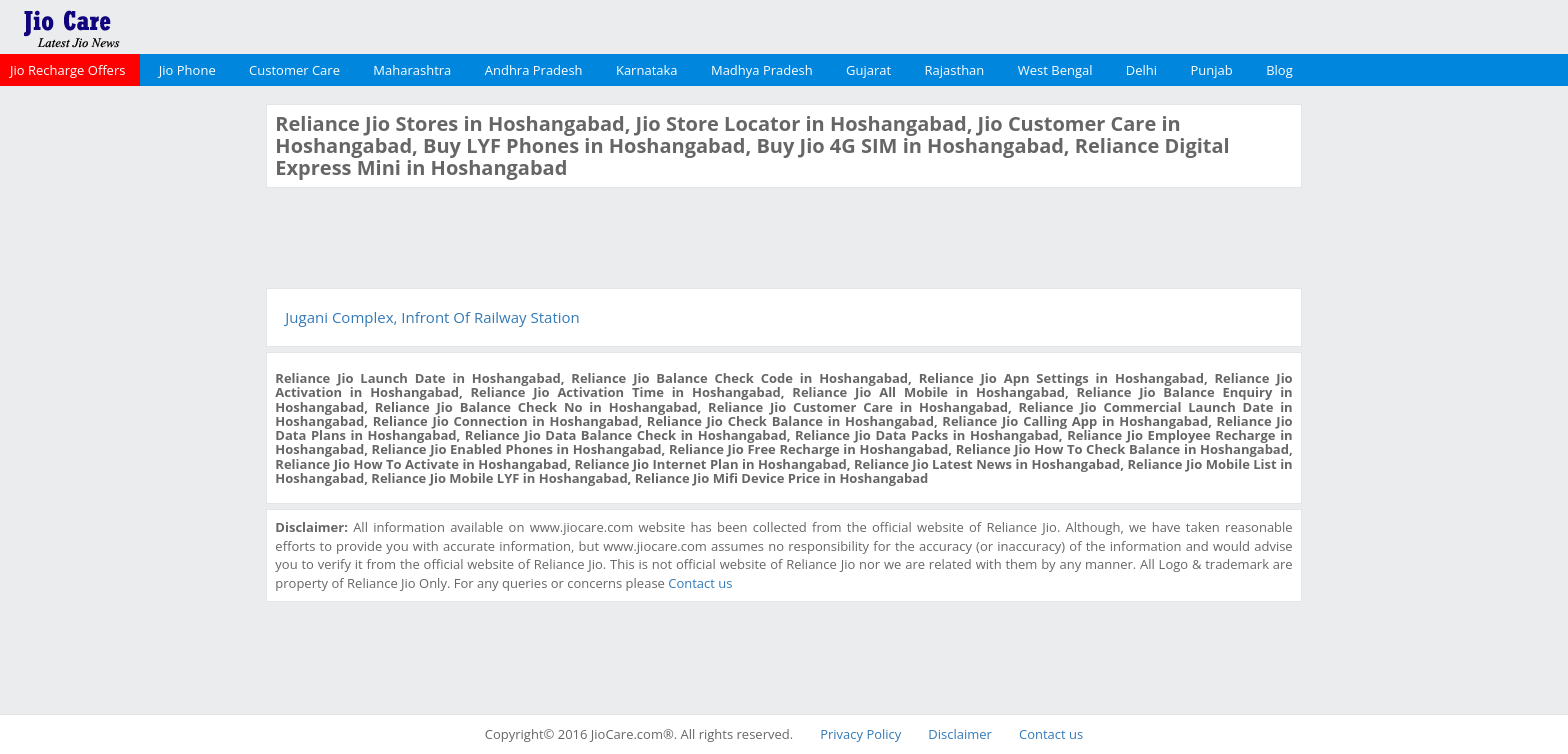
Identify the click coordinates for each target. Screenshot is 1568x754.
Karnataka (647, 70)
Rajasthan (955, 70)
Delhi (1141, 70)
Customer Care (294, 70)
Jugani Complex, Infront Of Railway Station (432, 317)
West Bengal (1055, 70)
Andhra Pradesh (534, 70)
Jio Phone (187, 70)
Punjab (1212, 70)
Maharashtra (412, 70)
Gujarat (868, 70)
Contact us (700, 583)
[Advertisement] (131, 404)
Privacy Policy (860, 734)
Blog (1279, 70)
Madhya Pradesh (762, 70)
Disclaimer (960, 734)
